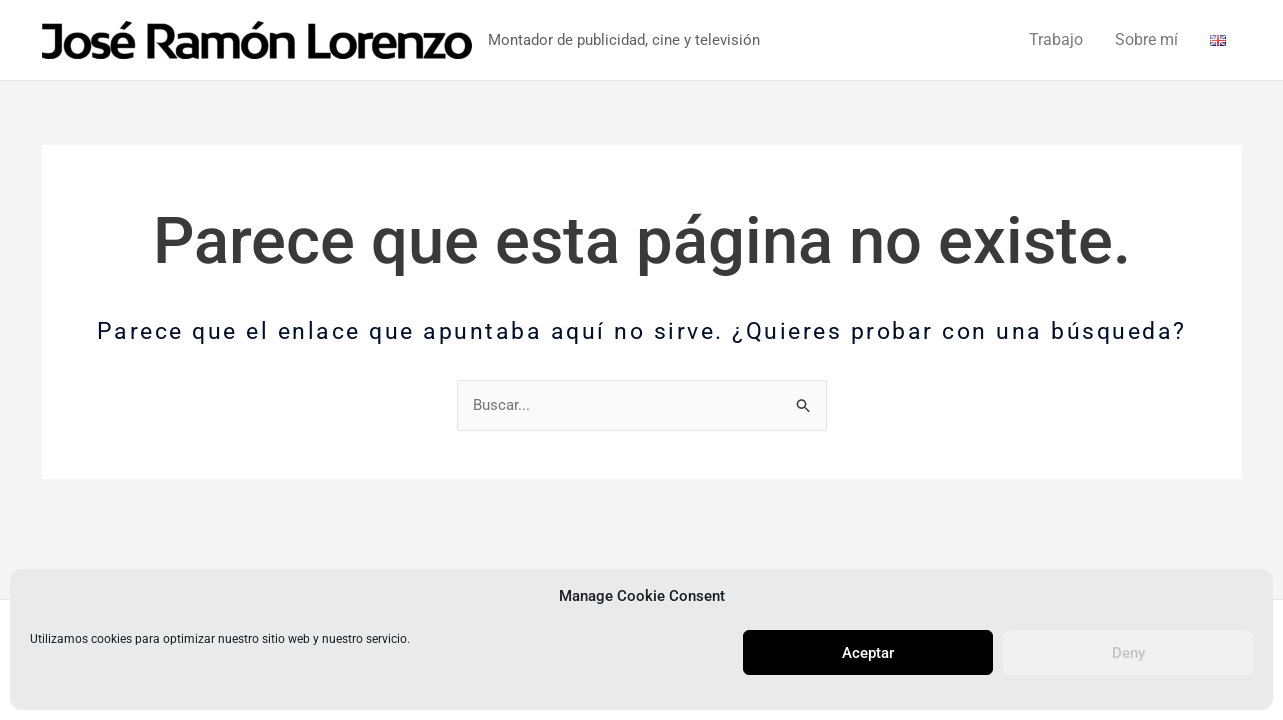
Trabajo (1056, 39)
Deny (1128, 653)
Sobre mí (1146, 39)
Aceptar (868, 653)
